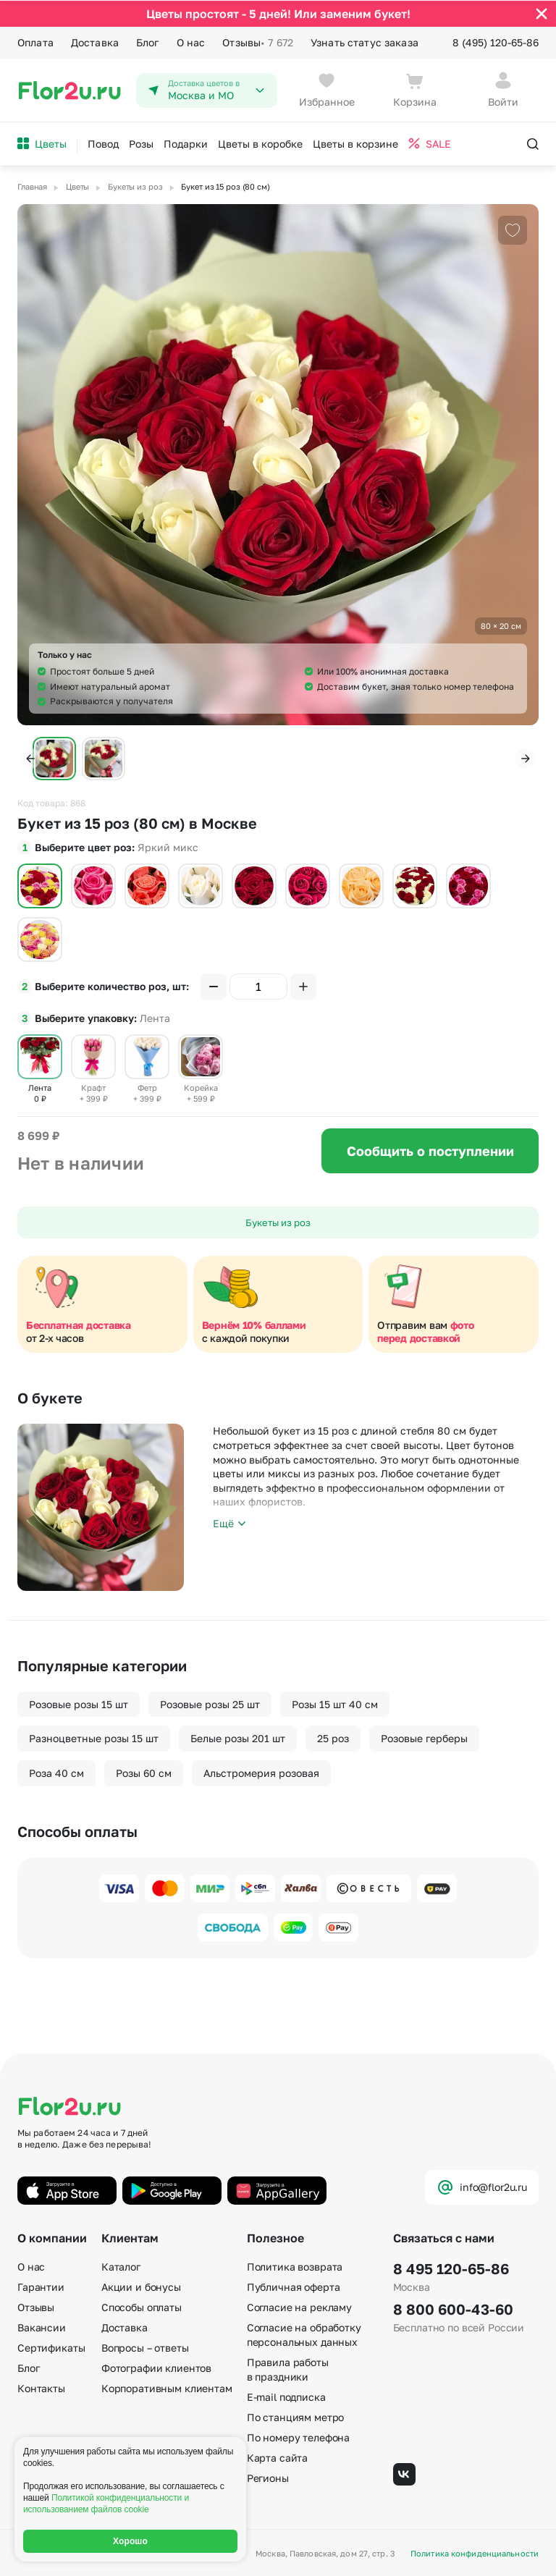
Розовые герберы (424, 1738)
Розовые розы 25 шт (210, 1703)
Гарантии (40, 2287)
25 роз (333, 1738)
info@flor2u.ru (482, 2187)
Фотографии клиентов (156, 2368)
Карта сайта (277, 2458)
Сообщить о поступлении (430, 1150)
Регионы (268, 2478)
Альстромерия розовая (261, 1772)
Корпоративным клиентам (166, 2388)
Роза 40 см (56, 1772)
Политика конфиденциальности (474, 2553)
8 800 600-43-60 (453, 2309)
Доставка (95, 41)
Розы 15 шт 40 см (335, 1703)
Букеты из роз (278, 1222)
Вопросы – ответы (145, 2347)
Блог (147, 41)
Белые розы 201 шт (237, 1738)
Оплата (35, 41)
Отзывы (257, 42)
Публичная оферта (293, 2287)
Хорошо (130, 2541)
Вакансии (41, 2327)
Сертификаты (51, 2347)
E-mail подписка (286, 2397)
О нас (191, 41)
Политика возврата (295, 2266)
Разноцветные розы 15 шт (94, 1738)
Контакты (41, 2388)
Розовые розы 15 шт (78, 1703)
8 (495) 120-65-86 (495, 41)
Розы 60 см (144, 1772)
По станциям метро (296, 2417)
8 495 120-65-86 (451, 2268)
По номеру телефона (298, 2437)
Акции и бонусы (141, 2287)
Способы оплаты (141, 2307)
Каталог (120, 2266)
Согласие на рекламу (299, 2307)
